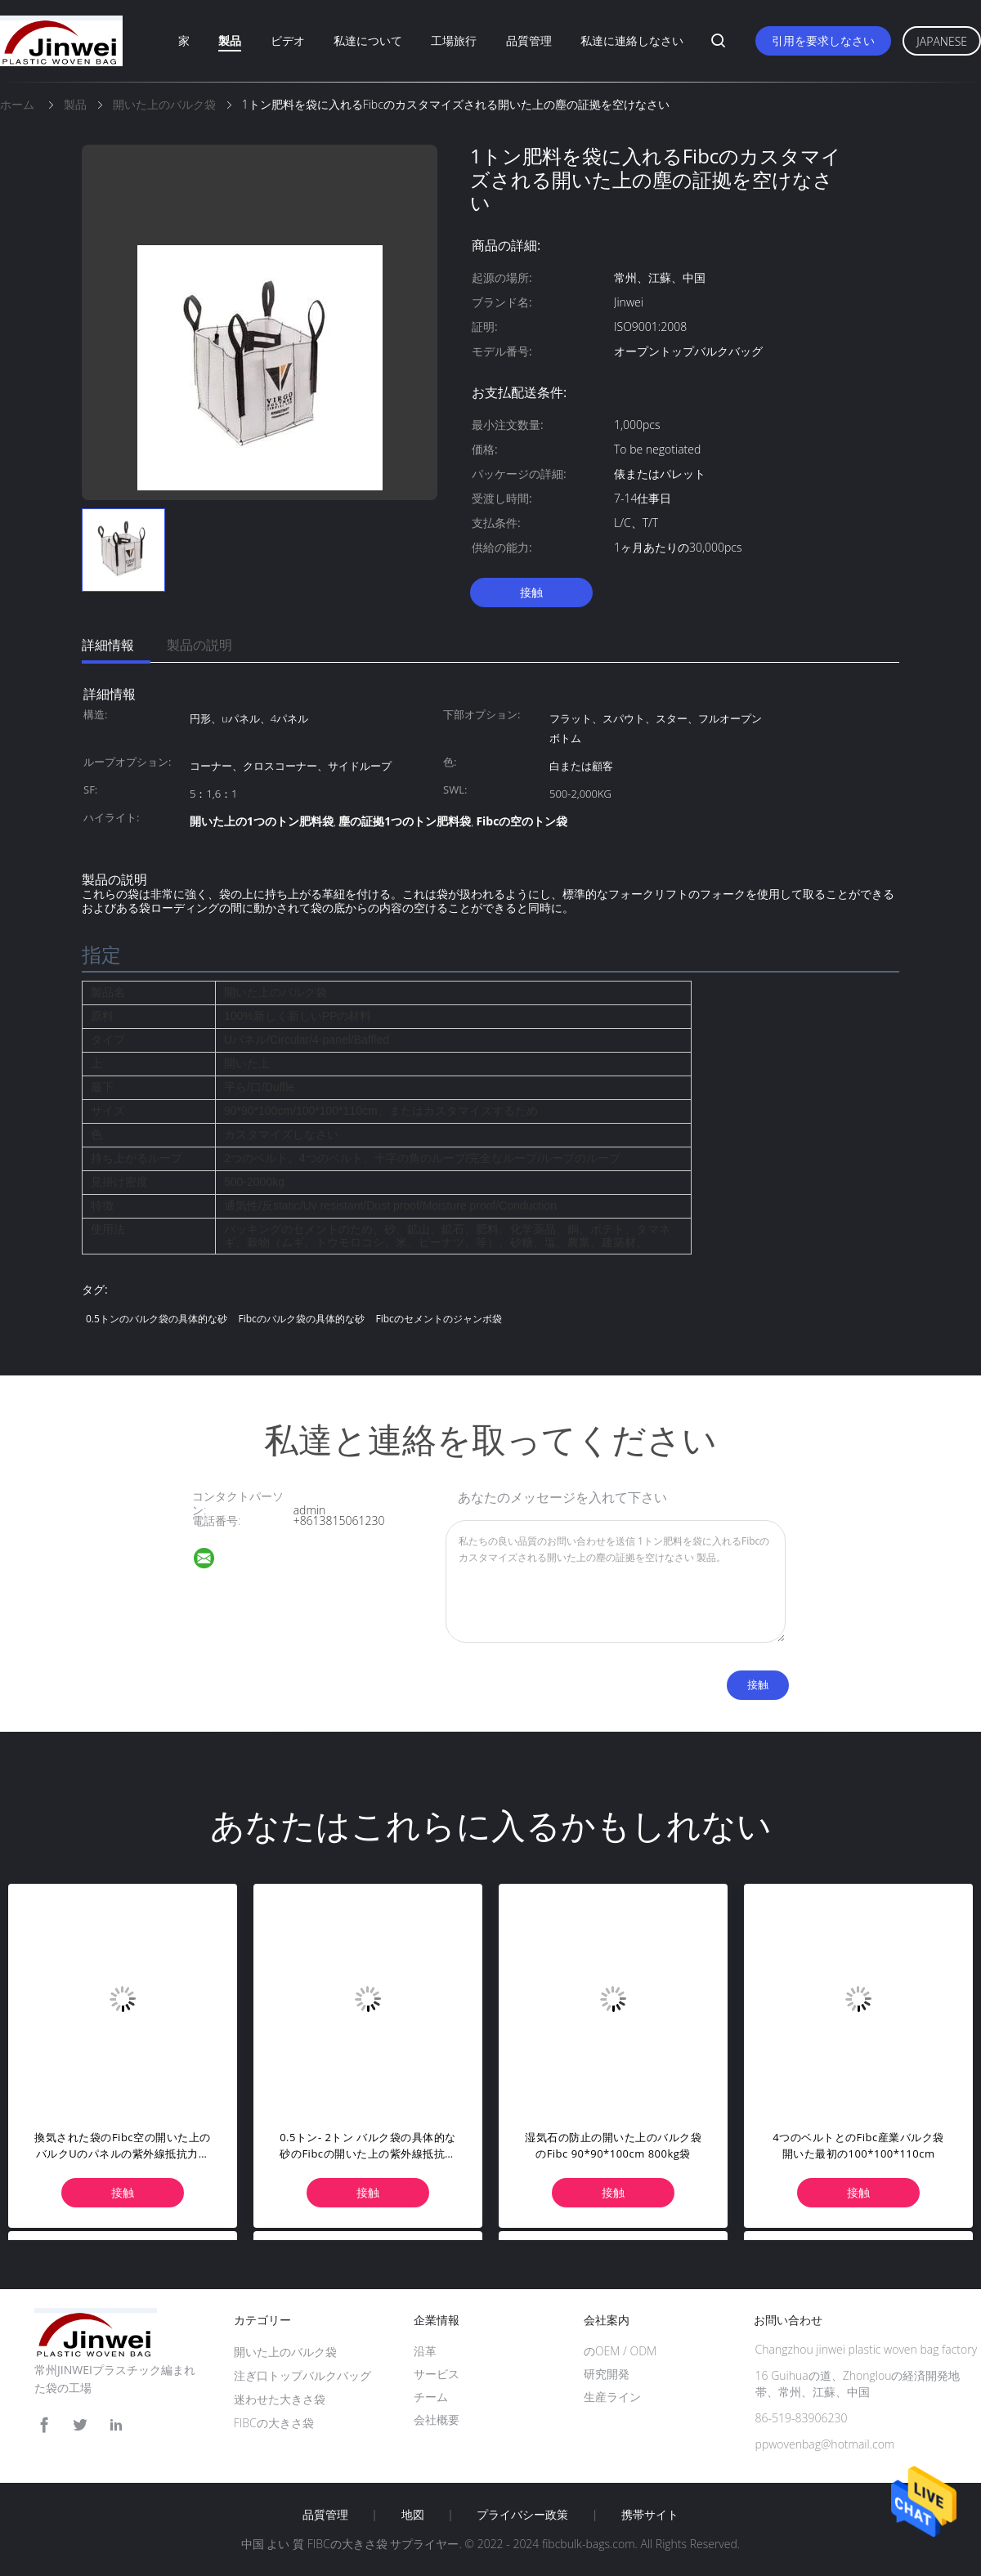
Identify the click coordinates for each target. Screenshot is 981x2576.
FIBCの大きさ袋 (274, 2423)
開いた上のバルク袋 (285, 2351)
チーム (431, 2396)
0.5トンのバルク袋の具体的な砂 (156, 1319)
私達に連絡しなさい (631, 40)
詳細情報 (108, 645)
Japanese (941, 41)
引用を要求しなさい (823, 40)
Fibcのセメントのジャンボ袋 (438, 1319)
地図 (412, 2514)
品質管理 (529, 40)
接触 (531, 592)
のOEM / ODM (620, 2351)
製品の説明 (199, 645)
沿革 (425, 2351)
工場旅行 (454, 40)
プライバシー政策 (522, 2514)
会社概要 (436, 2419)
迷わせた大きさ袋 (279, 2399)
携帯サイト (650, 2514)
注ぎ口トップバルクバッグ (302, 2375)
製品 (229, 40)
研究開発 (606, 2373)
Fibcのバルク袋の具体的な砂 (302, 1319)
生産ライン (612, 2396)
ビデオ (288, 40)
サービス (436, 2373)
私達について (368, 40)
